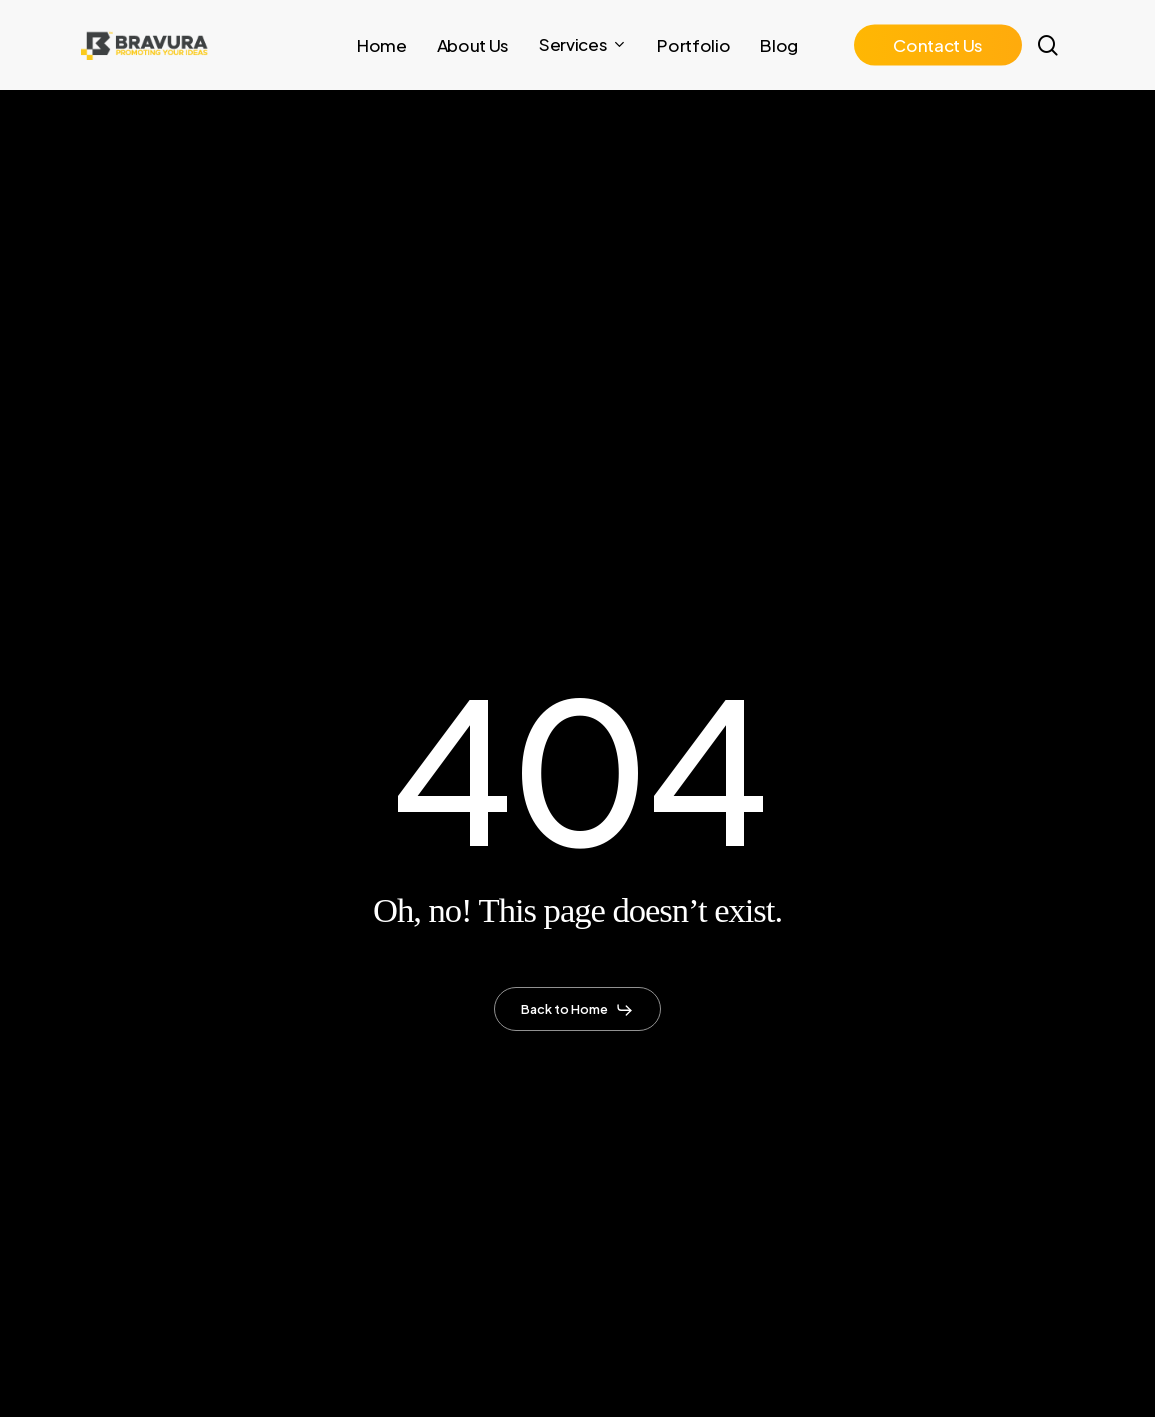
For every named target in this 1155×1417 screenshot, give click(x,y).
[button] (577, 1010)
